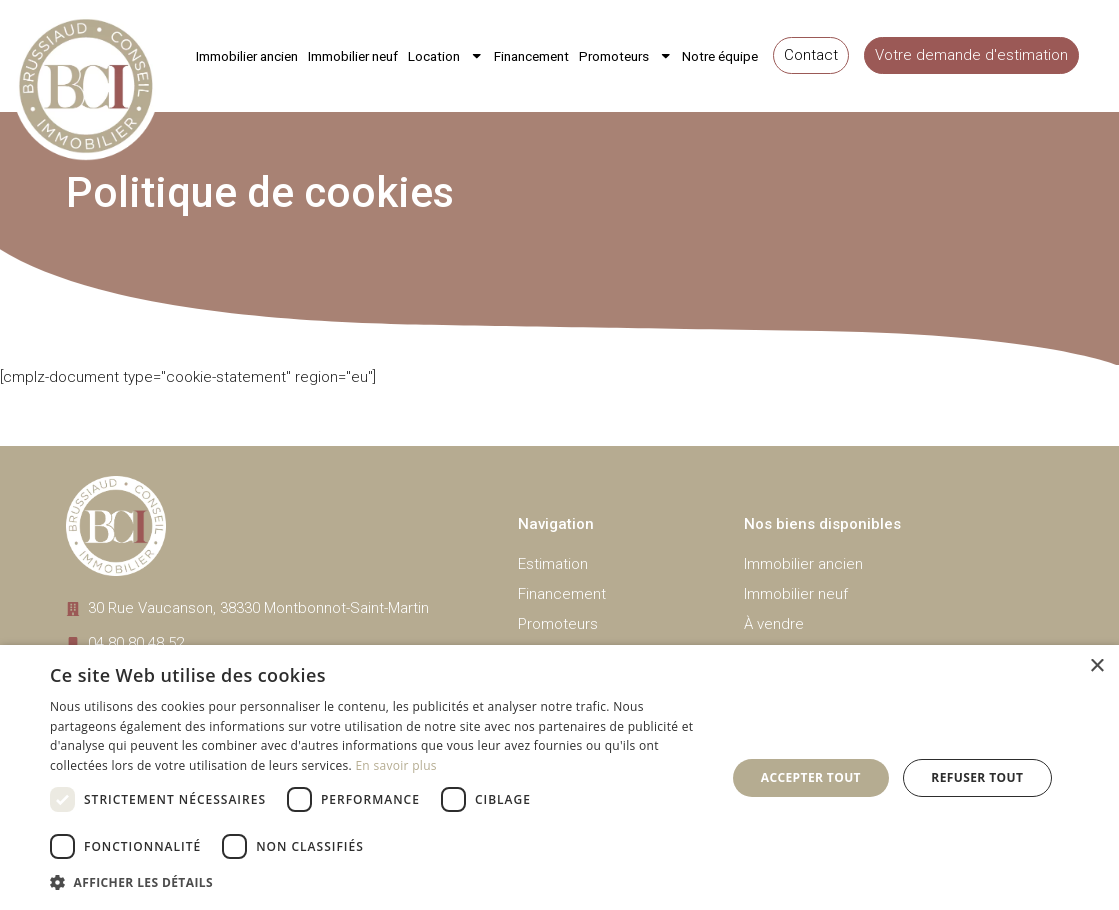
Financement (531, 56)
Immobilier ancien (247, 56)
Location (446, 56)
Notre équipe (720, 56)
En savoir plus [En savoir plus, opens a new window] (395, 765)
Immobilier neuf (353, 56)
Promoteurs (626, 56)
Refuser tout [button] (977, 777)
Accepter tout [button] (811, 777)
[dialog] (559, 777)
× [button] (1096, 666)
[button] (378, 882)
